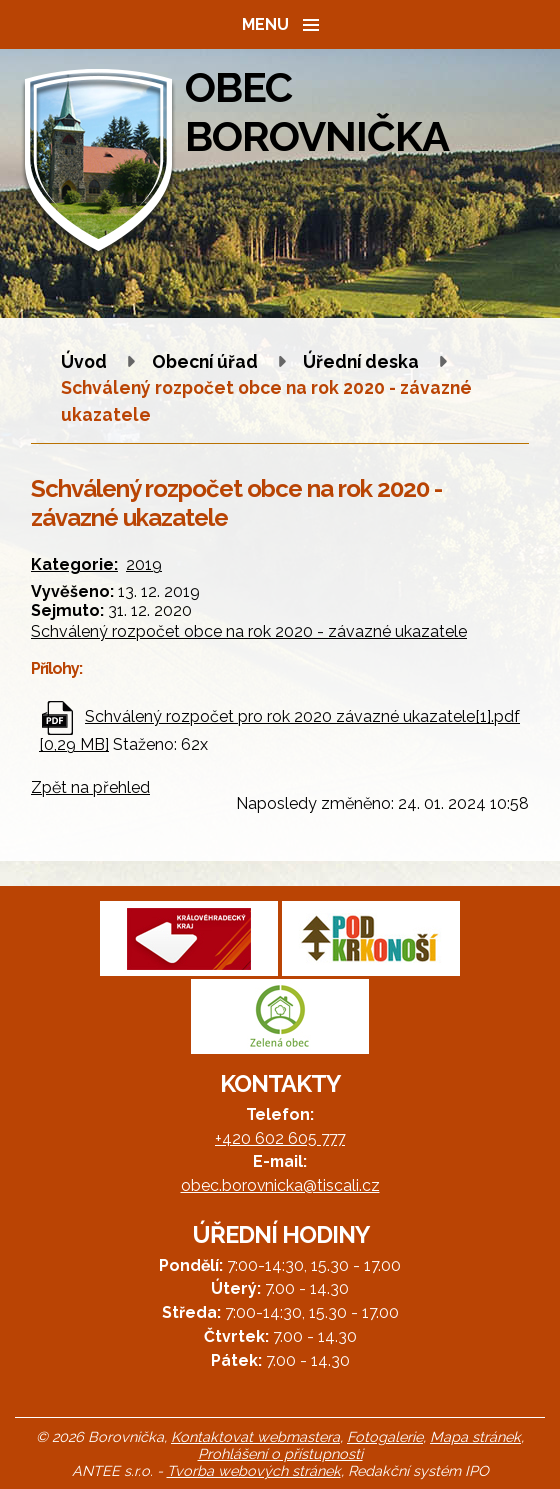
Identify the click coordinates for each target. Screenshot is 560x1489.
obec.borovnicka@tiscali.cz (280, 1185)
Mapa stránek (475, 1436)
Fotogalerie (385, 1436)
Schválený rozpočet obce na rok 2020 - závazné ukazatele (249, 631)
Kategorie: (74, 564)
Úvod (84, 361)
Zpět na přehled (90, 787)
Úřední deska (361, 361)
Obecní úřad (207, 361)
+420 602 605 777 (280, 1138)
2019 (144, 564)
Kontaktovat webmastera (255, 1436)
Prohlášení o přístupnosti (280, 1453)
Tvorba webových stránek (254, 1470)
